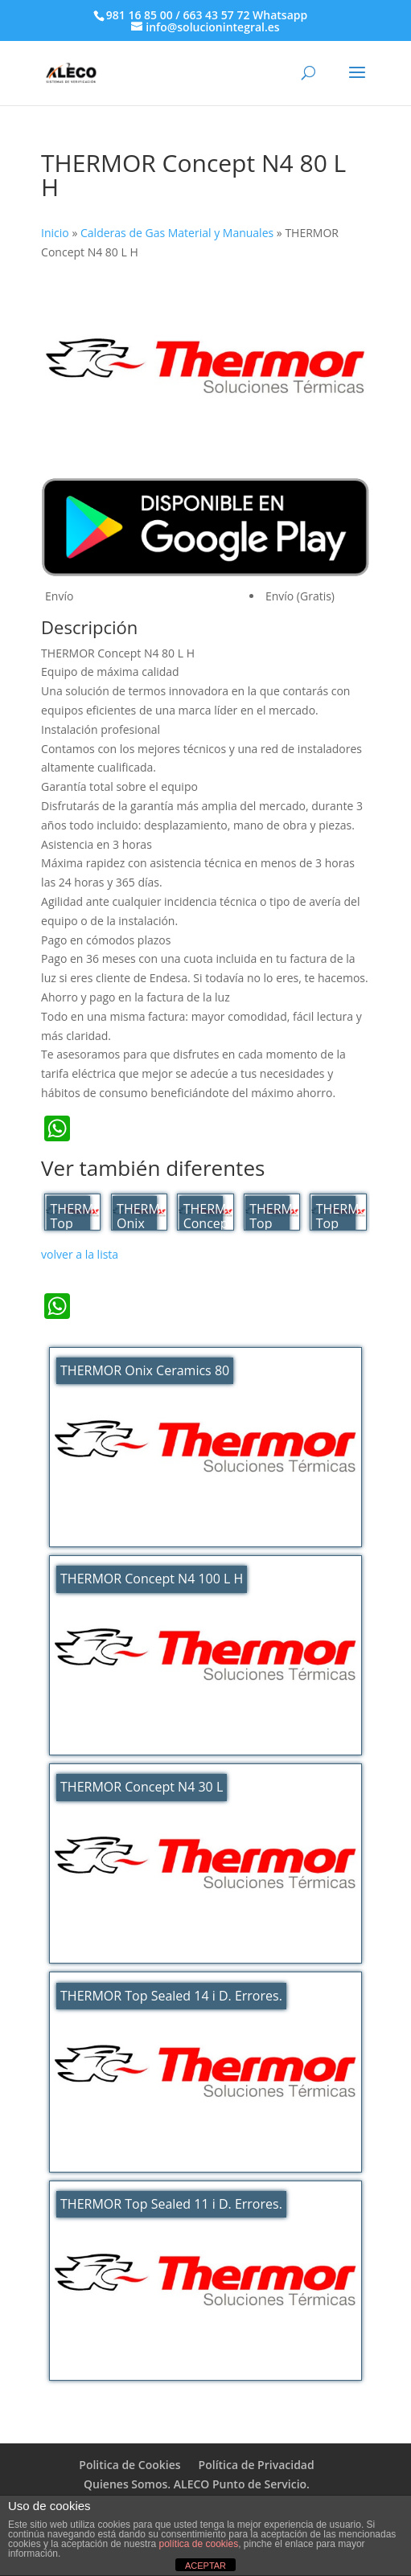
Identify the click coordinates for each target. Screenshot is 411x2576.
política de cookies (198, 2543)
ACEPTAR (205, 2565)
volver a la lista (79, 1254)
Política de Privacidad (256, 2464)
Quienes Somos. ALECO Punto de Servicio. (197, 2484)
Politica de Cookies (129, 2464)
